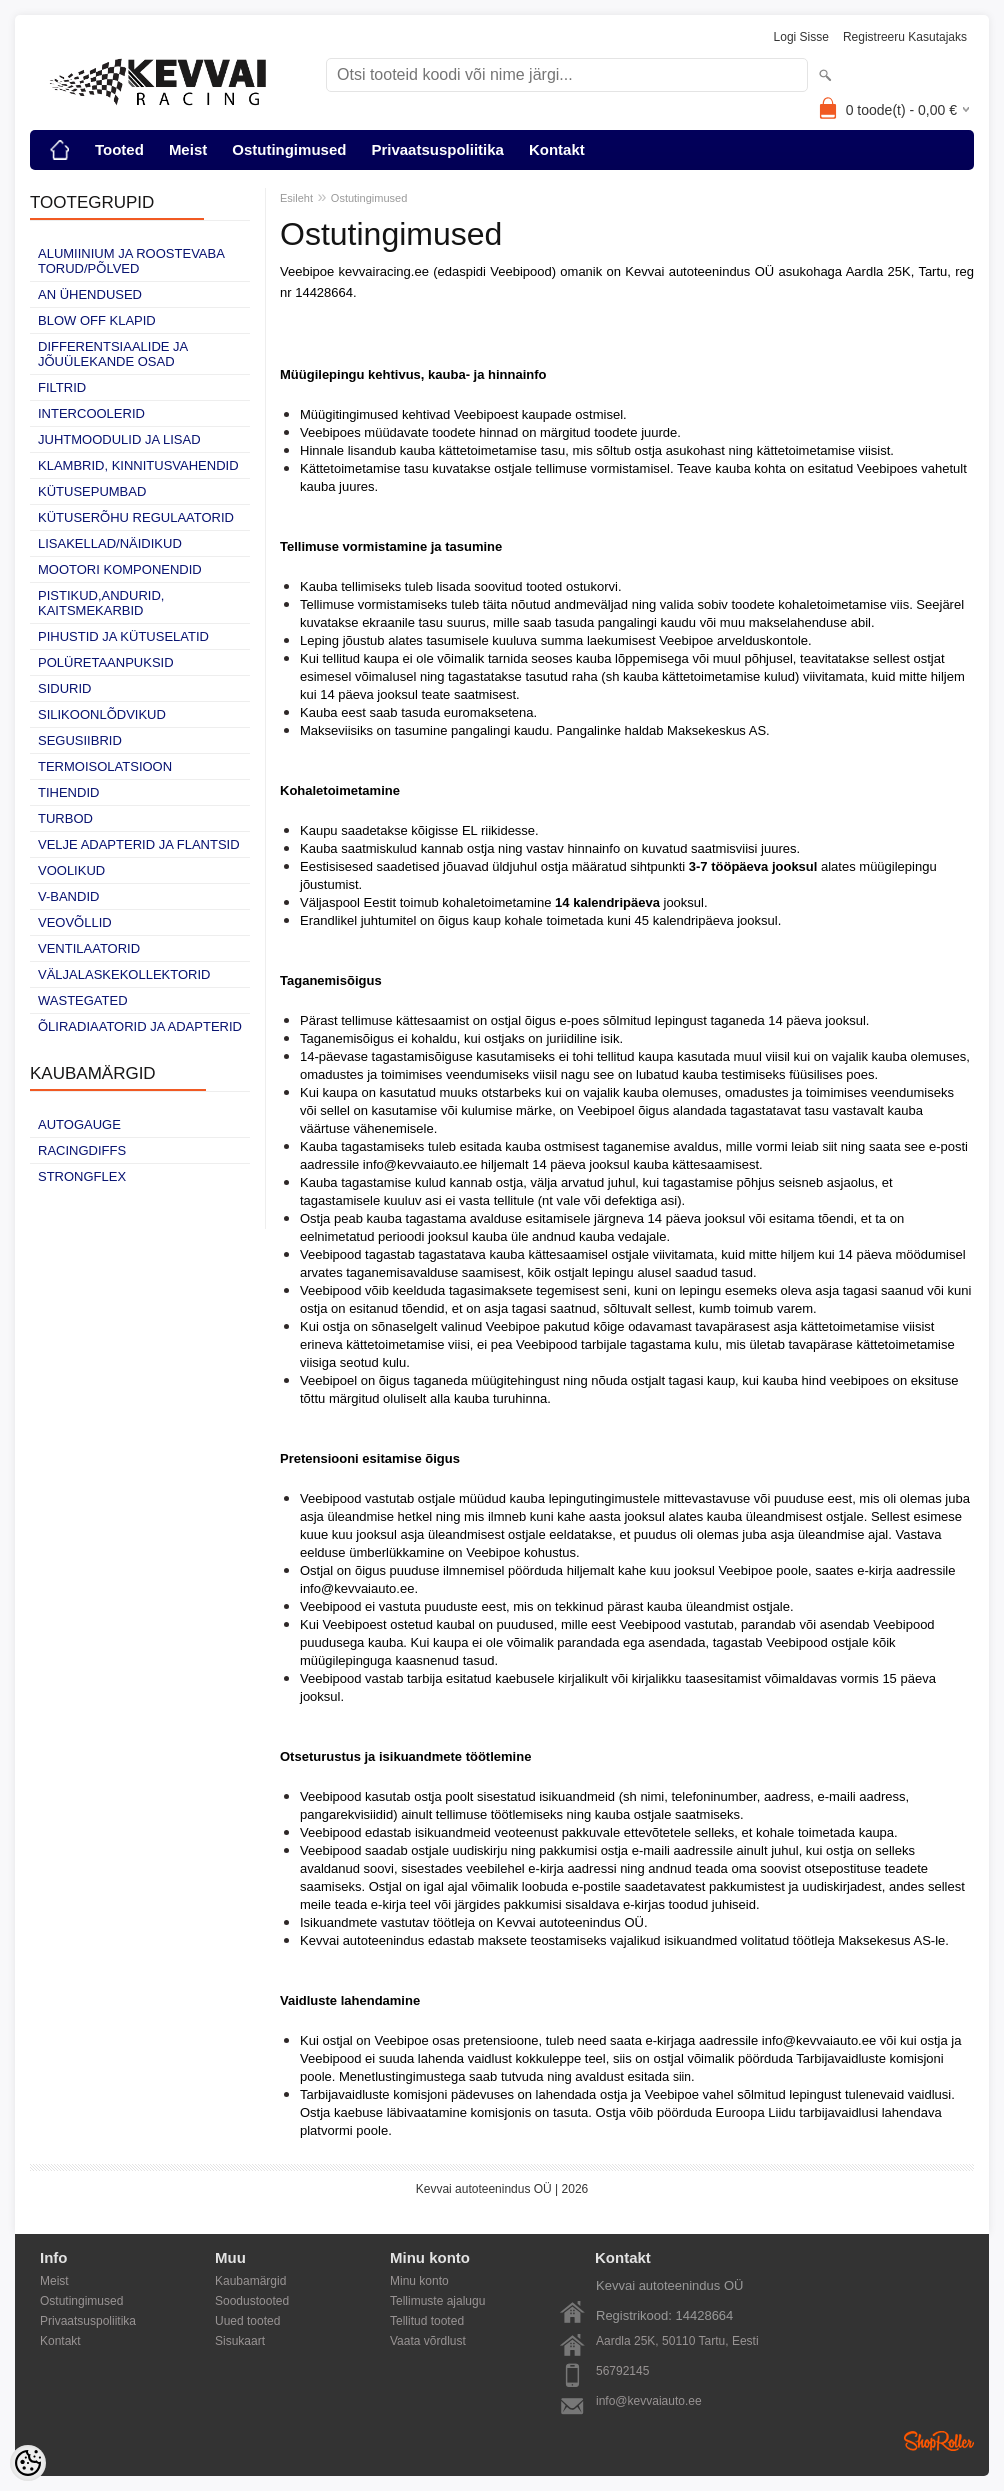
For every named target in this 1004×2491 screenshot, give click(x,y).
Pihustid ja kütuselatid (123, 636)
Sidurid (64, 688)
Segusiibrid (80, 740)
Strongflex (82, 1176)
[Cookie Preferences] (28, 2463)
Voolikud (71, 870)
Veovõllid (75, 922)
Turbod (65, 818)
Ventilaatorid (89, 948)
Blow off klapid (97, 320)
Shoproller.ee (939, 2441)
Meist (188, 149)
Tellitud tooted (427, 2321)
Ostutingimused (289, 149)
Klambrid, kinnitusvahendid (138, 465)
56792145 (622, 2371)
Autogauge (79, 1124)
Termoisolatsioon (105, 766)
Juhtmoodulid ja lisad (119, 439)
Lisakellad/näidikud (110, 543)
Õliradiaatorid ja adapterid (140, 1026)
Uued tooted (247, 2321)
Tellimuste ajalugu (437, 2301)
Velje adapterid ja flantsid (139, 844)
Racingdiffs (82, 1150)
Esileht (296, 198)
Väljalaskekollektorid (124, 974)
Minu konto (419, 2281)
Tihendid (68, 792)
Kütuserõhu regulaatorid (136, 517)
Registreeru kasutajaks (905, 37)
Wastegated (83, 1000)
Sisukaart (240, 2341)
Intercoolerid (91, 413)
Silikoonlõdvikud (102, 714)
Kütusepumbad (92, 491)
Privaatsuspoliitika (437, 149)
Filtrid (62, 387)
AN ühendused (90, 294)
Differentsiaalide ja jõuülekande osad (113, 354)
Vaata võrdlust (428, 2341)
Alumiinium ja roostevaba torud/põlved (131, 261)
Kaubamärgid (250, 2281)
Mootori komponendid (120, 569)
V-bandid (68, 896)
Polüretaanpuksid (106, 662)
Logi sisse (801, 37)
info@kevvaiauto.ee (649, 2401)
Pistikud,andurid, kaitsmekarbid (101, 603)
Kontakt (557, 149)
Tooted (119, 149)
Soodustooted (252, 2301)
